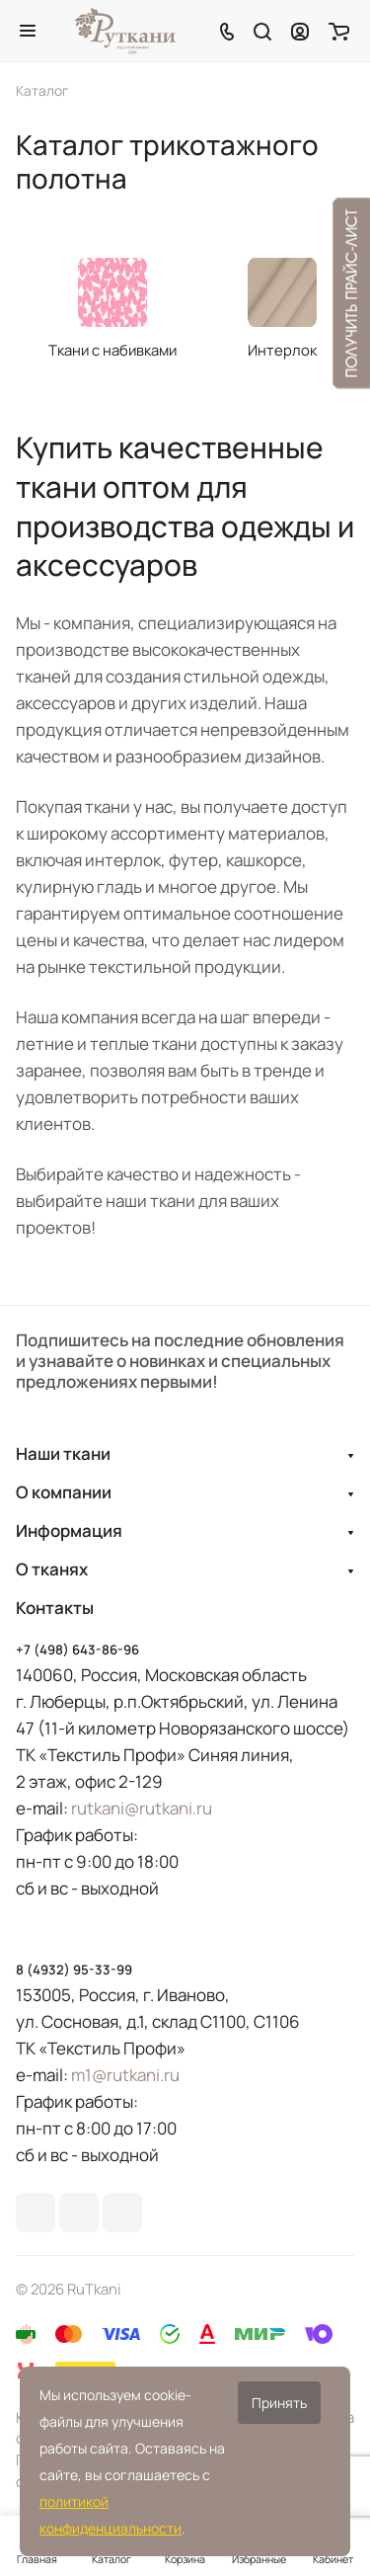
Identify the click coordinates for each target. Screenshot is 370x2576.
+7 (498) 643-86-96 (77, 1649)
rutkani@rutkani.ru (141, 1808)
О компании (63, 1492)
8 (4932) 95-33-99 (74, 1969)
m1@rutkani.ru (125, 2074)
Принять (279, 2402)
